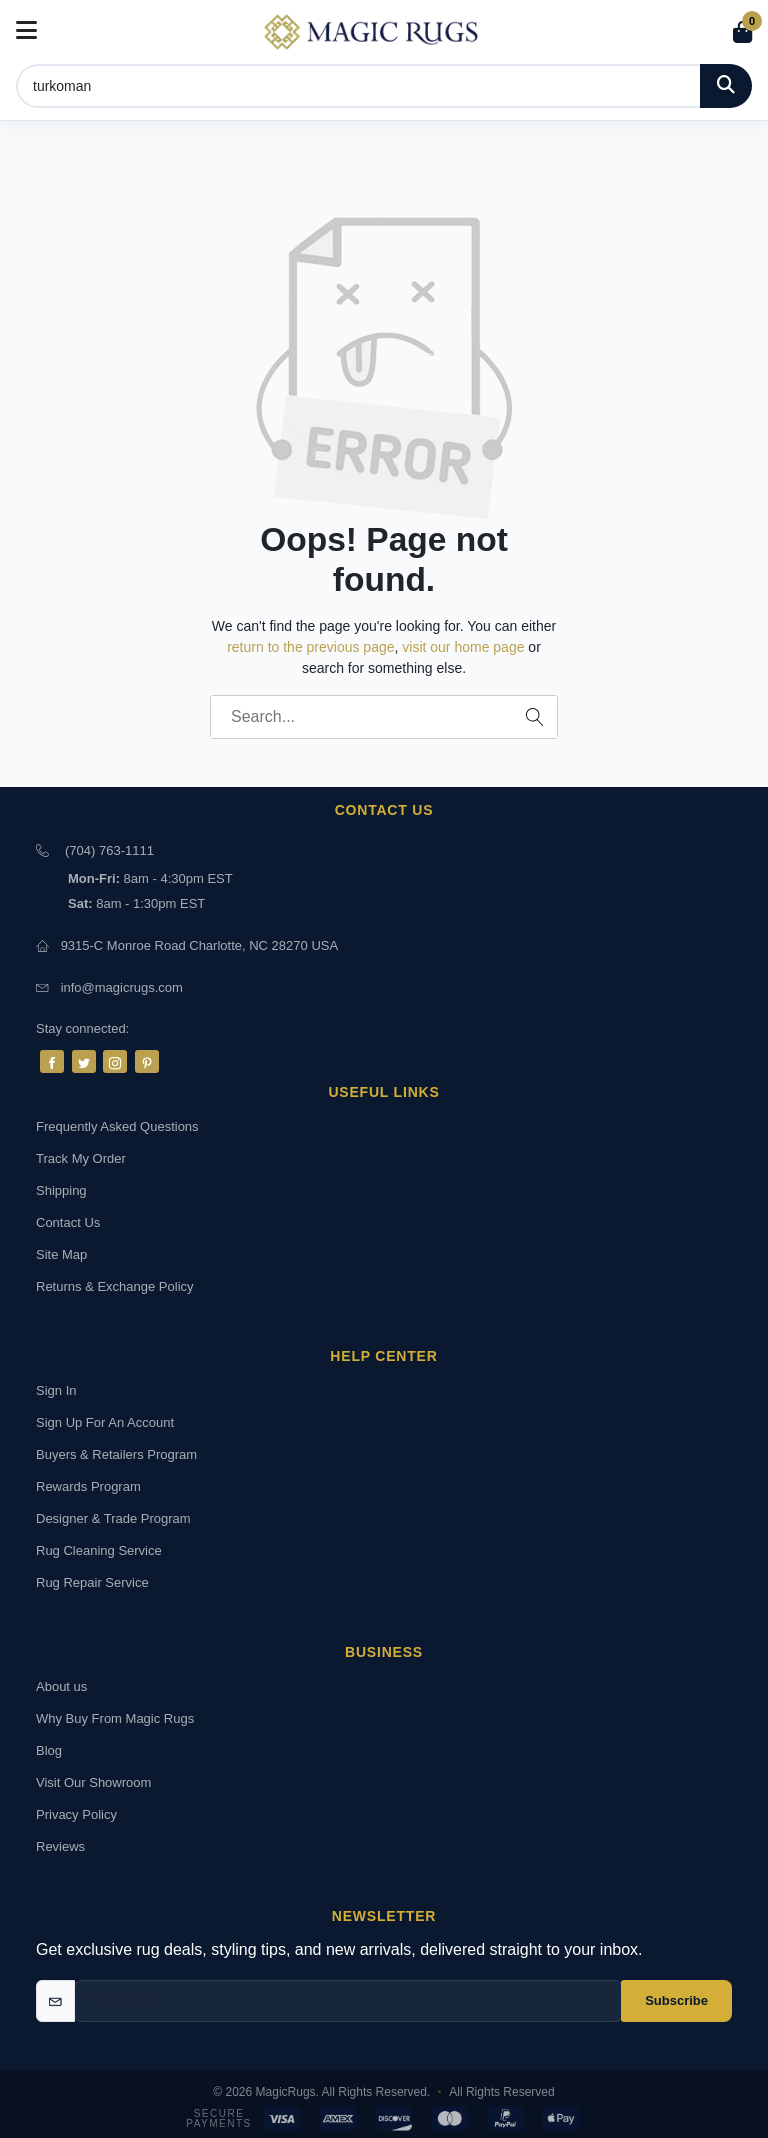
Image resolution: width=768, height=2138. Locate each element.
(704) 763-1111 (109, 850)
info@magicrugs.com (122, 987)
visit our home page (463, 647)
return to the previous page (310, 647)
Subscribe (676, 2000)
